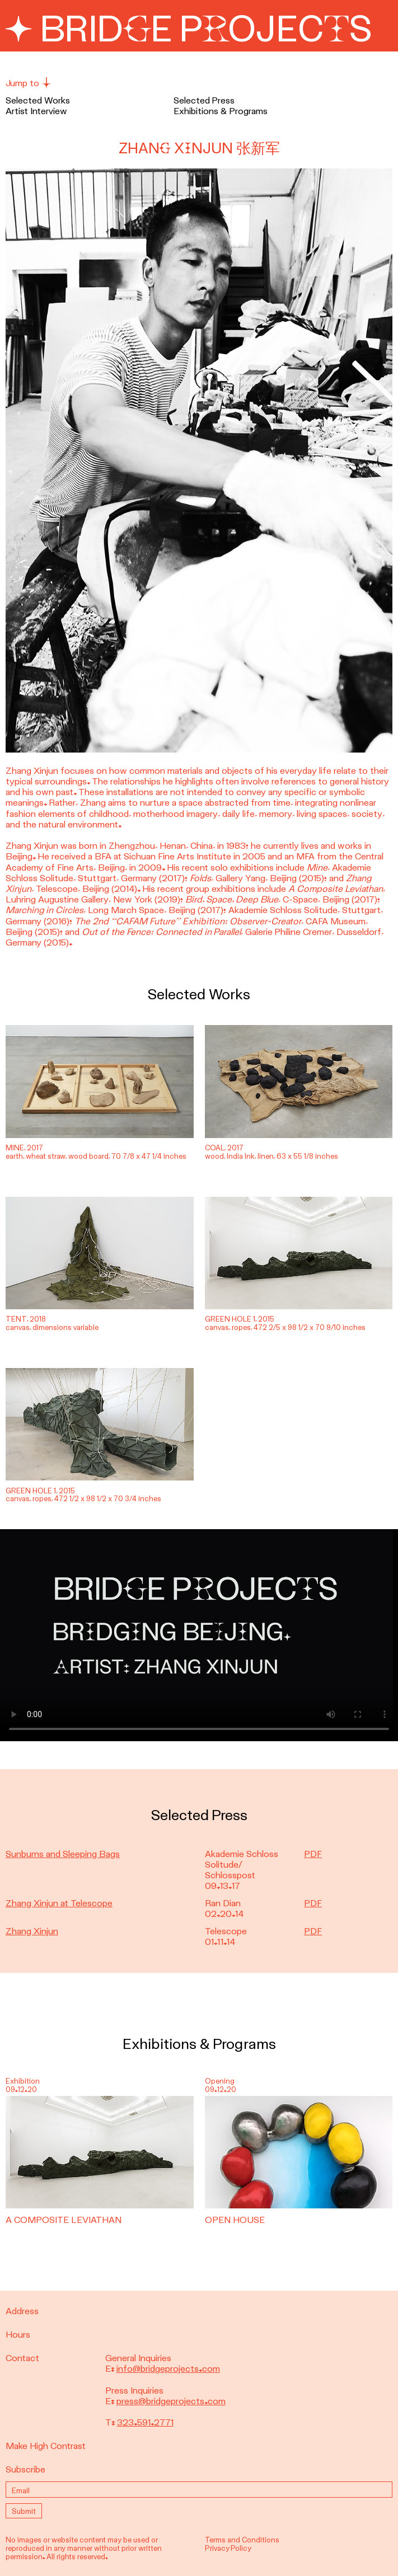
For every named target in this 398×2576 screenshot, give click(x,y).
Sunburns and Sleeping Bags (63, 1854)
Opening (220, 2081)
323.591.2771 (145, 2422)
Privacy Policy (228, 2548)
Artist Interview (36, 111)
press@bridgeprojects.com (171, 2401)
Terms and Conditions (242, 2540)
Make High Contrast (46, 2446)
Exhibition (23, 2081)
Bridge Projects (189, 29)
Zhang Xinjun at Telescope (59, 1903)
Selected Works (38, 100)
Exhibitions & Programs (221, 111)
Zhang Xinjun (32, 1931)
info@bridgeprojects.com (168, 2368)
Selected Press (204, 100)
